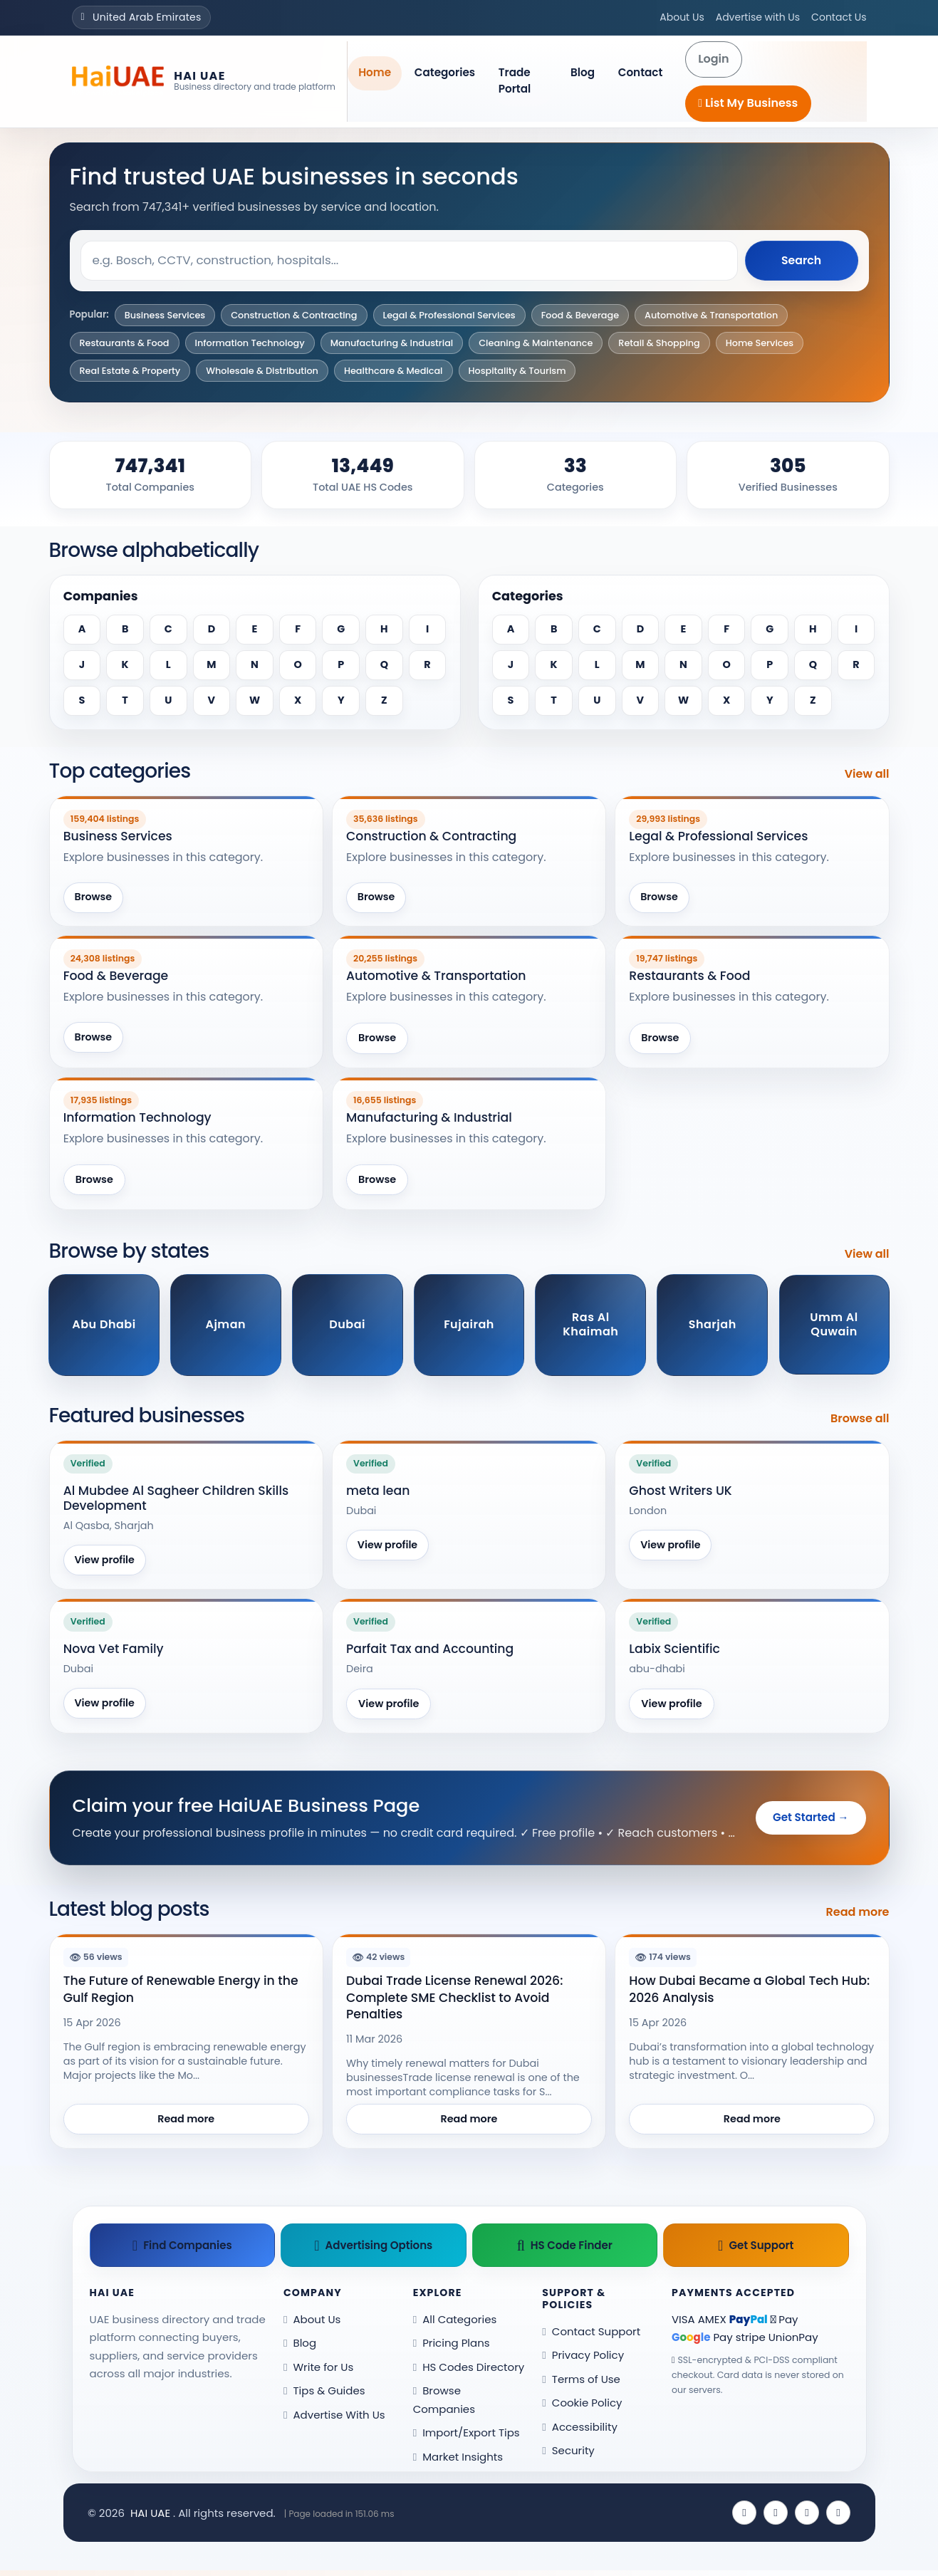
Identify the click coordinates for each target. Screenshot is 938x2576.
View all (867, 774)
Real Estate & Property (130, 371)
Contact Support (591, 2336)
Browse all (860, 1420)
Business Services (165, 315)
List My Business (748, 103)
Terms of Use (581, 2384)
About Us (682, 17)
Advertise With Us (334, 2419)
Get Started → (810, 1820)
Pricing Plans (451, 2348)
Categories (445, 72)
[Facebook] (744, 2518)
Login (713, 59)
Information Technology (250, 343)
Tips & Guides (324, 2396)
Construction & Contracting (294, 315)
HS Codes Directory (469, 2371)
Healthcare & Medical (393, 371)
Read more (858, 1915)
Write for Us (318, 2371)
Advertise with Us (758, 17)
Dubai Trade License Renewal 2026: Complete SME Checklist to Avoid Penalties (454, 2000)
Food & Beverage (580, 315)
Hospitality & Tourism (517, 371)
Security (568, 2456)
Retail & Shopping (658, 343)
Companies (100, 596)
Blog (582, 72)
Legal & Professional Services (449, 315)
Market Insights (458, 2461)
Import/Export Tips (466, 2438)
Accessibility (579, 2431)
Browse (94, 898)
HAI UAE (150, 2517)
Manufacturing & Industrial (392, 343)
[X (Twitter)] (776, 2518)
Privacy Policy (583, 2360)
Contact (640, 72)
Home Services (759, 343)
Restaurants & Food (125, 343)
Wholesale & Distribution (262, 371)
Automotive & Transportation (711, 315)
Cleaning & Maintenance (536, 343)
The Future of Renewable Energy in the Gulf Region (180, 1991)
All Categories (455, 2324)
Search (801, 260)
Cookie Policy (582, 2408)
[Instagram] (807, 2518)
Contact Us (838, 17)
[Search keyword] (408, 261)
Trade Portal (515, 80)
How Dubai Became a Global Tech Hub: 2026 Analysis (749, 1991)
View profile (105, 1562)
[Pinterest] (838, 2518)
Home (374, 72)
